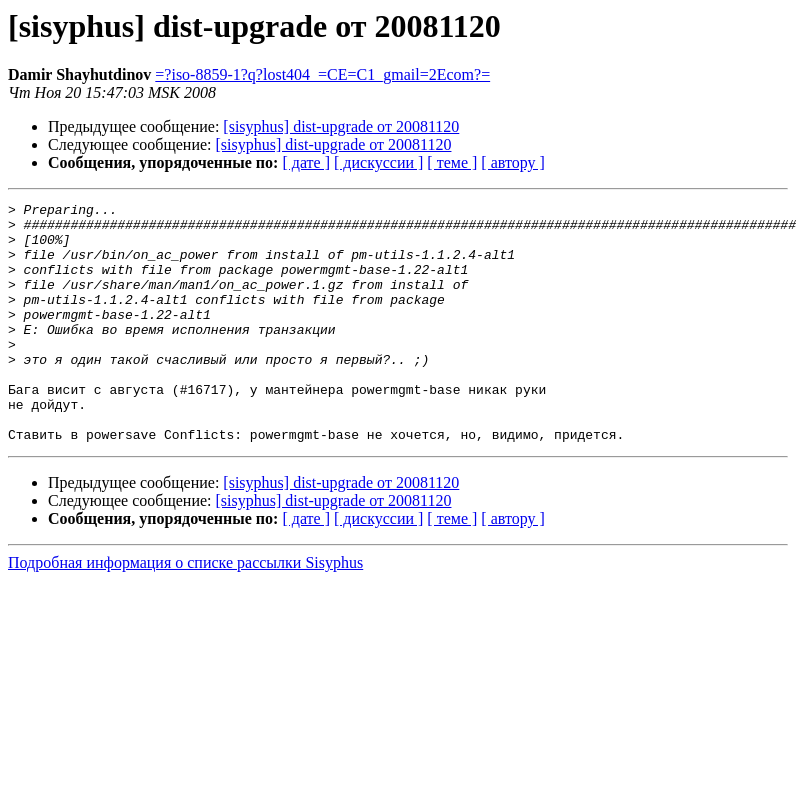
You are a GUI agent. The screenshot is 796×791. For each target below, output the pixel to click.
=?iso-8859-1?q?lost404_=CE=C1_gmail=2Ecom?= (322, 74)
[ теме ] (452, 162)
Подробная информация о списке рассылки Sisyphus (185, 610)
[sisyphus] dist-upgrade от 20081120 (341, 126)
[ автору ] (512, 162)
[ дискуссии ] (378, 162)
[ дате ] (306, 162)
